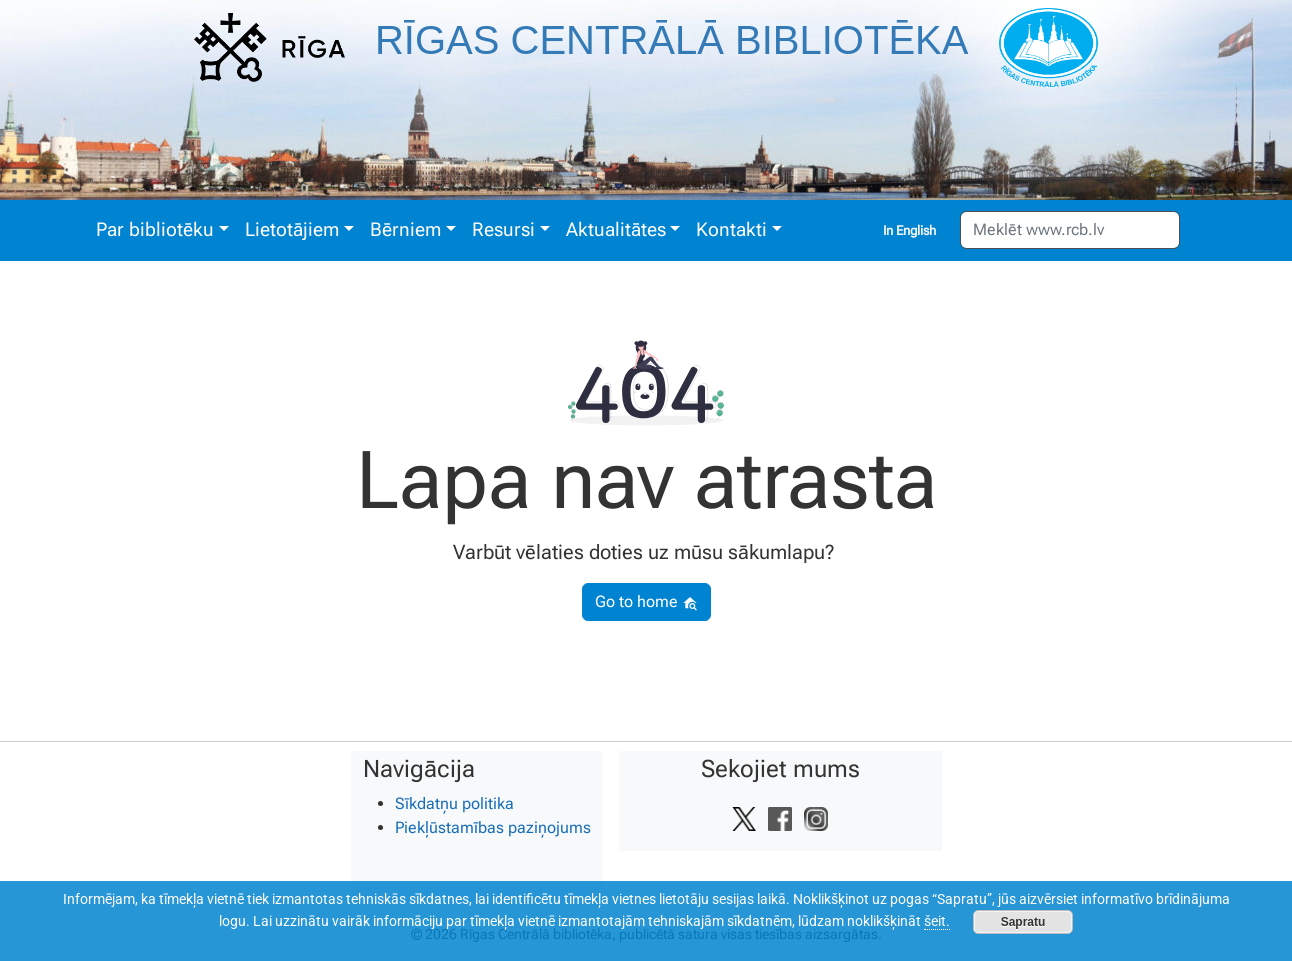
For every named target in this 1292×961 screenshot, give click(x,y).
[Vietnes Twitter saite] (744, 818)
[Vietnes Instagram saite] (816, 818)
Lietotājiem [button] (292, 229)
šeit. (937, 921)
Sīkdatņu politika (454, 803)
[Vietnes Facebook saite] (780, 818)
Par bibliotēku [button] (155, 229)
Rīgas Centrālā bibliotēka (672, 40)
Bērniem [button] (405, 229)
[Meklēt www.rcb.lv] (1070, 230)
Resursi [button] (503, 229)
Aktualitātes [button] (616, 229)
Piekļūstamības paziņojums (493, 827)
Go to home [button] (646, 601)
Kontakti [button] (731, 229)
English (916, 230)
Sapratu (1023, 922)
